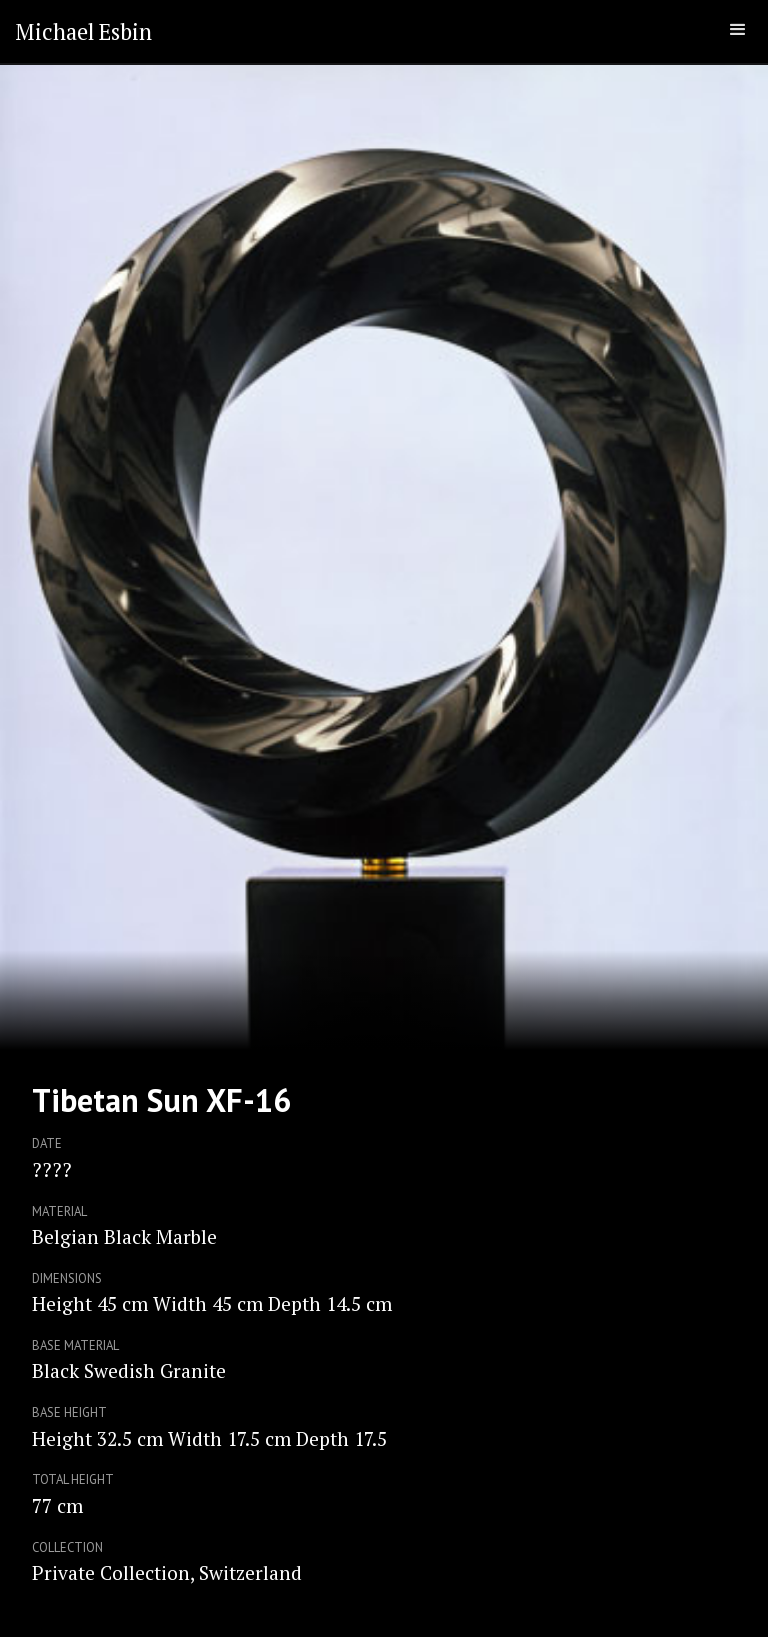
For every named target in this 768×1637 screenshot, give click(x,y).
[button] (738, 30)
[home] (83, 32)
